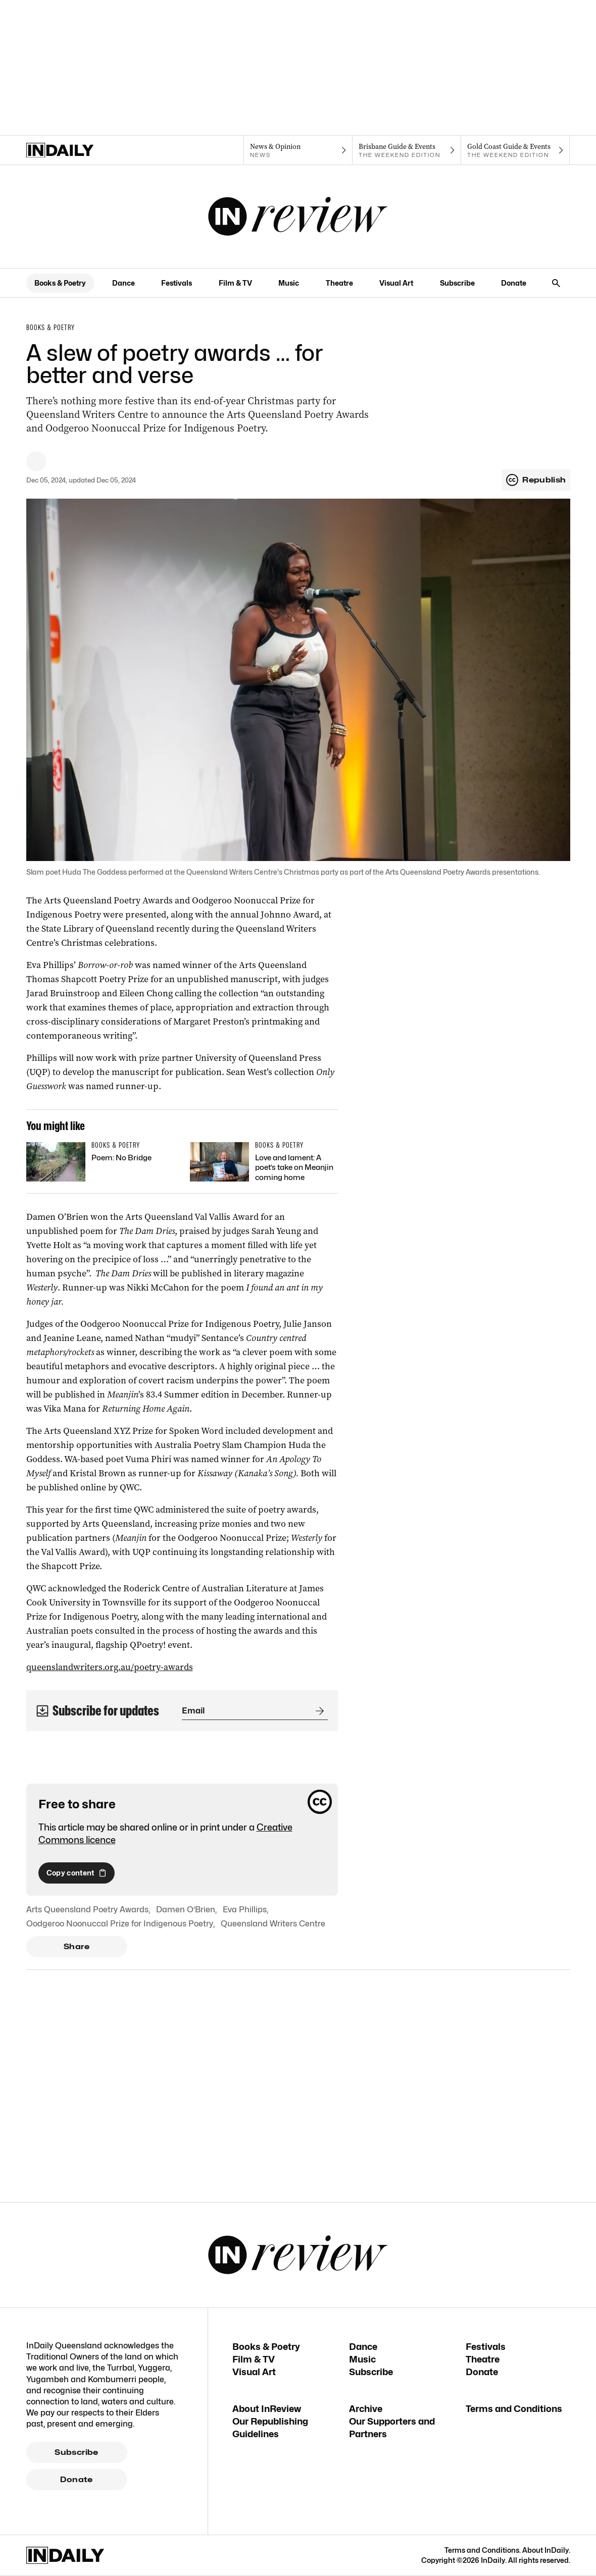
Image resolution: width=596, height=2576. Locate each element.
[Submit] (318, 1711)
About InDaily (545, 2550)
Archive (365, 2408)
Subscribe (76, 2452)
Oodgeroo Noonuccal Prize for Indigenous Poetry (119, 1923)
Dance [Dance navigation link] (123, 283)
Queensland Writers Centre (273, 1923)
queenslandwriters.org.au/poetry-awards (109, 1666)
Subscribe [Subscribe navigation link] (457, 283)
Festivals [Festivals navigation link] (176, 283)
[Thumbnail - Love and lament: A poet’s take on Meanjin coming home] (264, 1163)
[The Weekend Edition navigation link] (407, 150)
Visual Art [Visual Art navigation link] (396, 283)
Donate (76, 2479)
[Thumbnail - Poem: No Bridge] (100, 1162)
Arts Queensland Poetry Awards (87, 1909)
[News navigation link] (297, 150)
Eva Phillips (245, 1909)
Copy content (76, 1872)
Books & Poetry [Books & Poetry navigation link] (60, 283)
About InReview (266, 2408)
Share (76, 1946)
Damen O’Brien (185, 1909)
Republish (536, 480)
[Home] (80, 150)
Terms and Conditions (514, 2408)
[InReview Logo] (298, 216)
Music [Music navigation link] (288, 283)
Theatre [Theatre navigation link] (339, 283)
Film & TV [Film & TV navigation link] (235, 283)
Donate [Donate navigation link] (513, 283)
